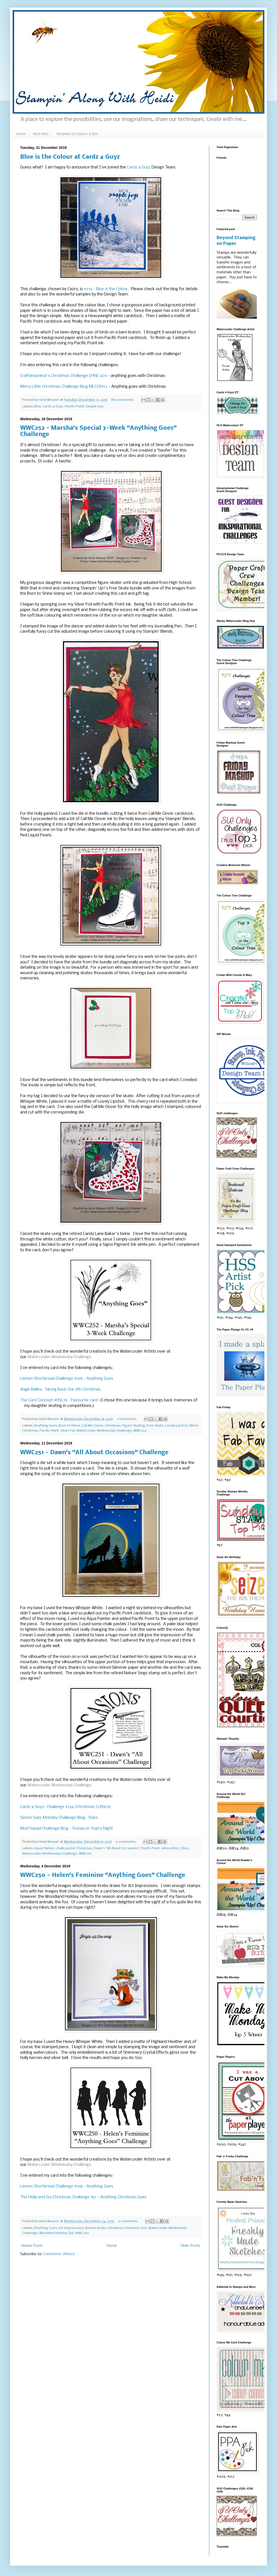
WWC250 (82, 2233)
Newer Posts (32, 2246)
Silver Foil (67, 1431)
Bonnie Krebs (95, 2228)
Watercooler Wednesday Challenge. (59, 1357)
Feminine (132, 2228)
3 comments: (128, 2221)
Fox (144, 2228)
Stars (185, 1848)
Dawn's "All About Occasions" (116, 1848)
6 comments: (126, 1842)
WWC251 (85, 1854)
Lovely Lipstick (176, 1426)
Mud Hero (40, 134)
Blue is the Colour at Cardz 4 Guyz (70, 157)
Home (20, 134)
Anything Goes (45, 1426)
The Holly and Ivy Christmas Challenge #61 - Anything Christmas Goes (83, 2197)
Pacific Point (74, 406)
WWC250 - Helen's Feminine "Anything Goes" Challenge (102, 1875)
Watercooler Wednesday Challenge (104, 1431)
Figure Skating (133, 1426)
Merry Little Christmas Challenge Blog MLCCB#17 (64, 386)
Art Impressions (71, 2228)
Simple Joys (94, 406)
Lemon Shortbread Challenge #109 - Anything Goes (66, 1379)
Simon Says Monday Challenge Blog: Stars (59, 1818)
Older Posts (190, 2246)
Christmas (113, 1426)
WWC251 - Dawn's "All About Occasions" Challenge (94, 1452)
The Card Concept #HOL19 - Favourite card (59, 1400)
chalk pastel (65, 1848)
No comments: (123, 400)
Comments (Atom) (59, 2254)
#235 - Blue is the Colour (105, 289)
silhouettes (170, 1848)
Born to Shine (69, 1426)
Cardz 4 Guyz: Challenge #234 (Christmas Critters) (65, 1807)
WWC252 (140, 1431)
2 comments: (127, 1419)
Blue (37, 406)
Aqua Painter (44, 1848)
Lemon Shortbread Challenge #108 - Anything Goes (66, 2186)
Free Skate (155, 1426)
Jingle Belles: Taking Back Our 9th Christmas (60, 1389)
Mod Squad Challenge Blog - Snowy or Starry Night (66, 1828)
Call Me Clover (92, 1426)
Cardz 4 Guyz (139, 167)
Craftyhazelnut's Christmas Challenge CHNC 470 (63, 376)
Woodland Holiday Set (56, 2233)
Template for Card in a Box (77, 134)
